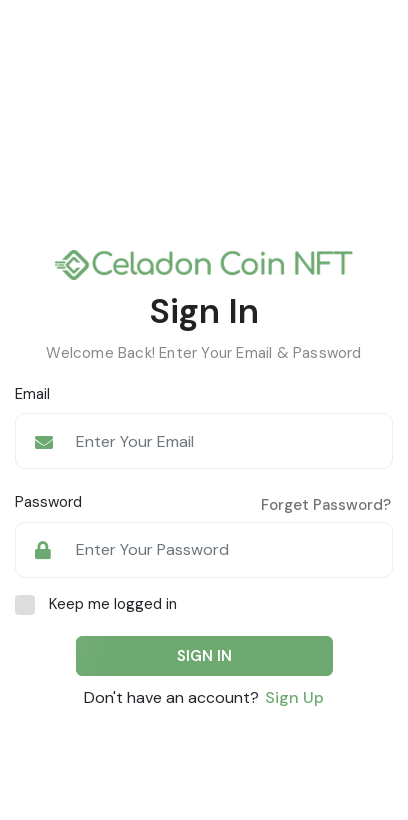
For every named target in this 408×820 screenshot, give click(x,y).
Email (32, 394)
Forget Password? (326, 505)
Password (48, 502)
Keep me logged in (113, 604)
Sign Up (294, 697)
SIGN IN (204, 656)
